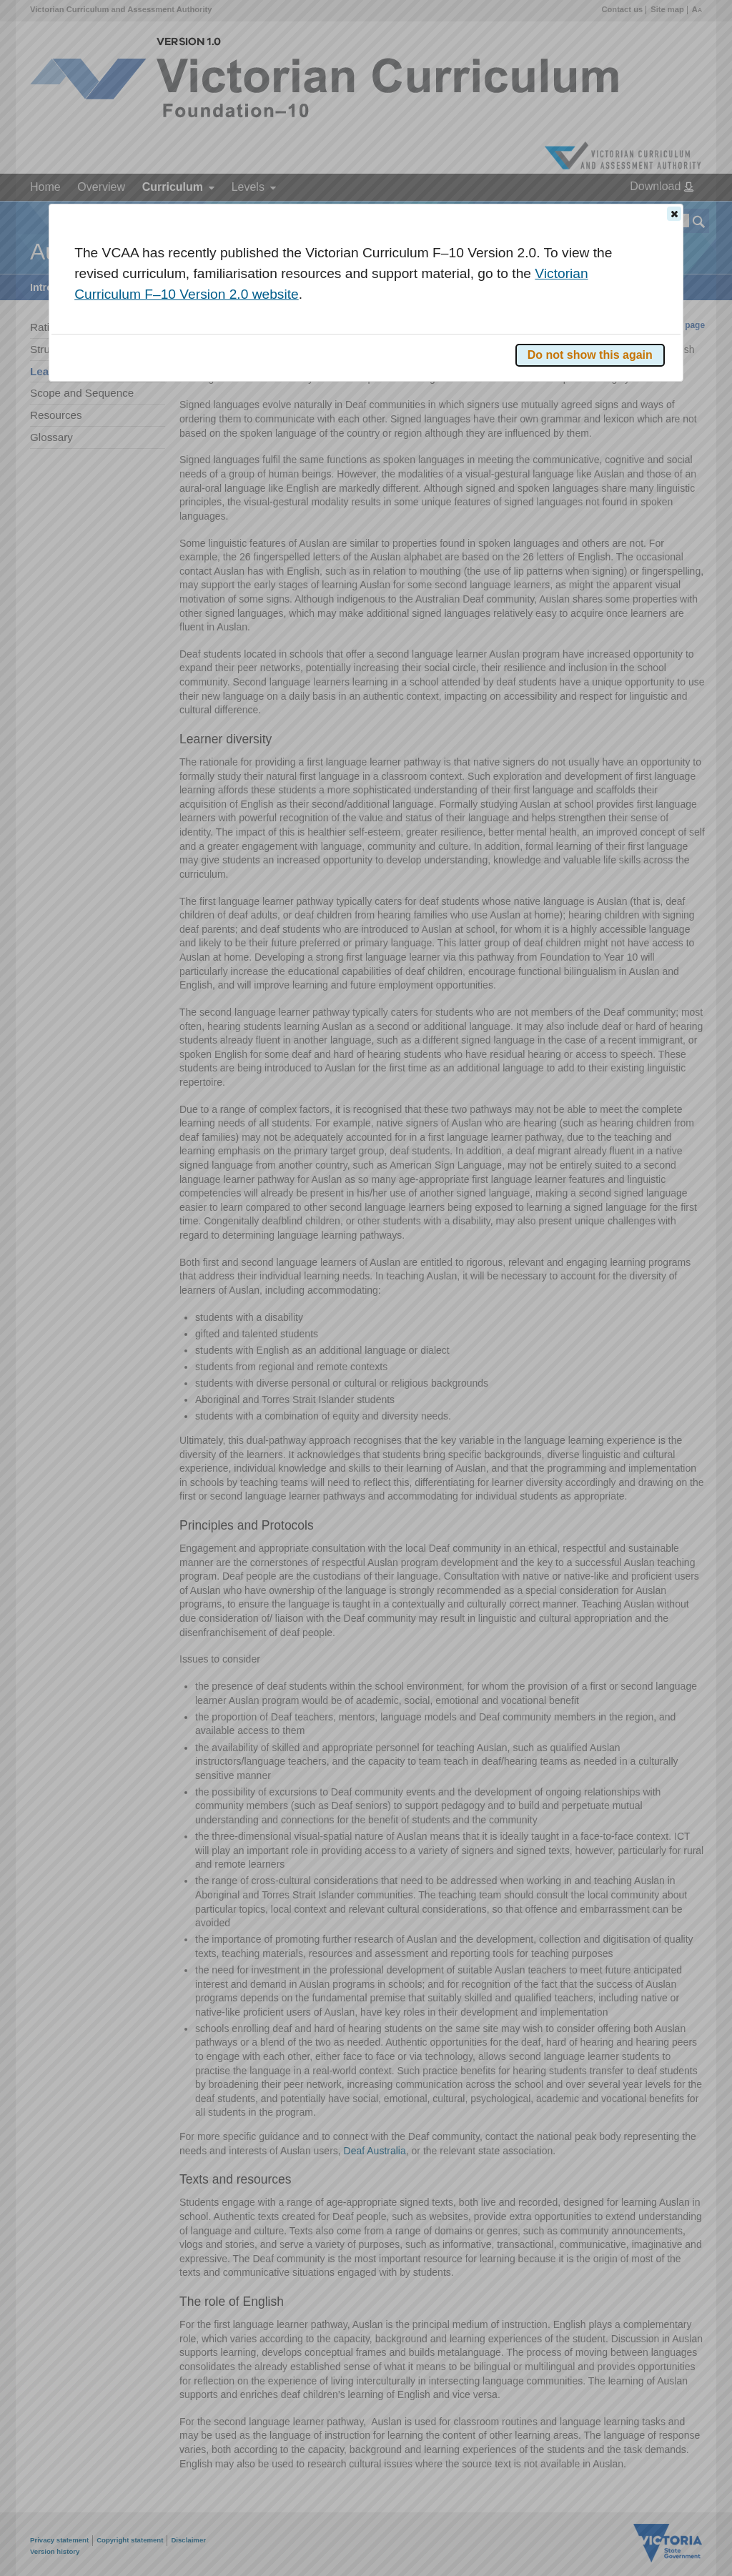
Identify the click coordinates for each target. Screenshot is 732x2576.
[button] (674, 214)
